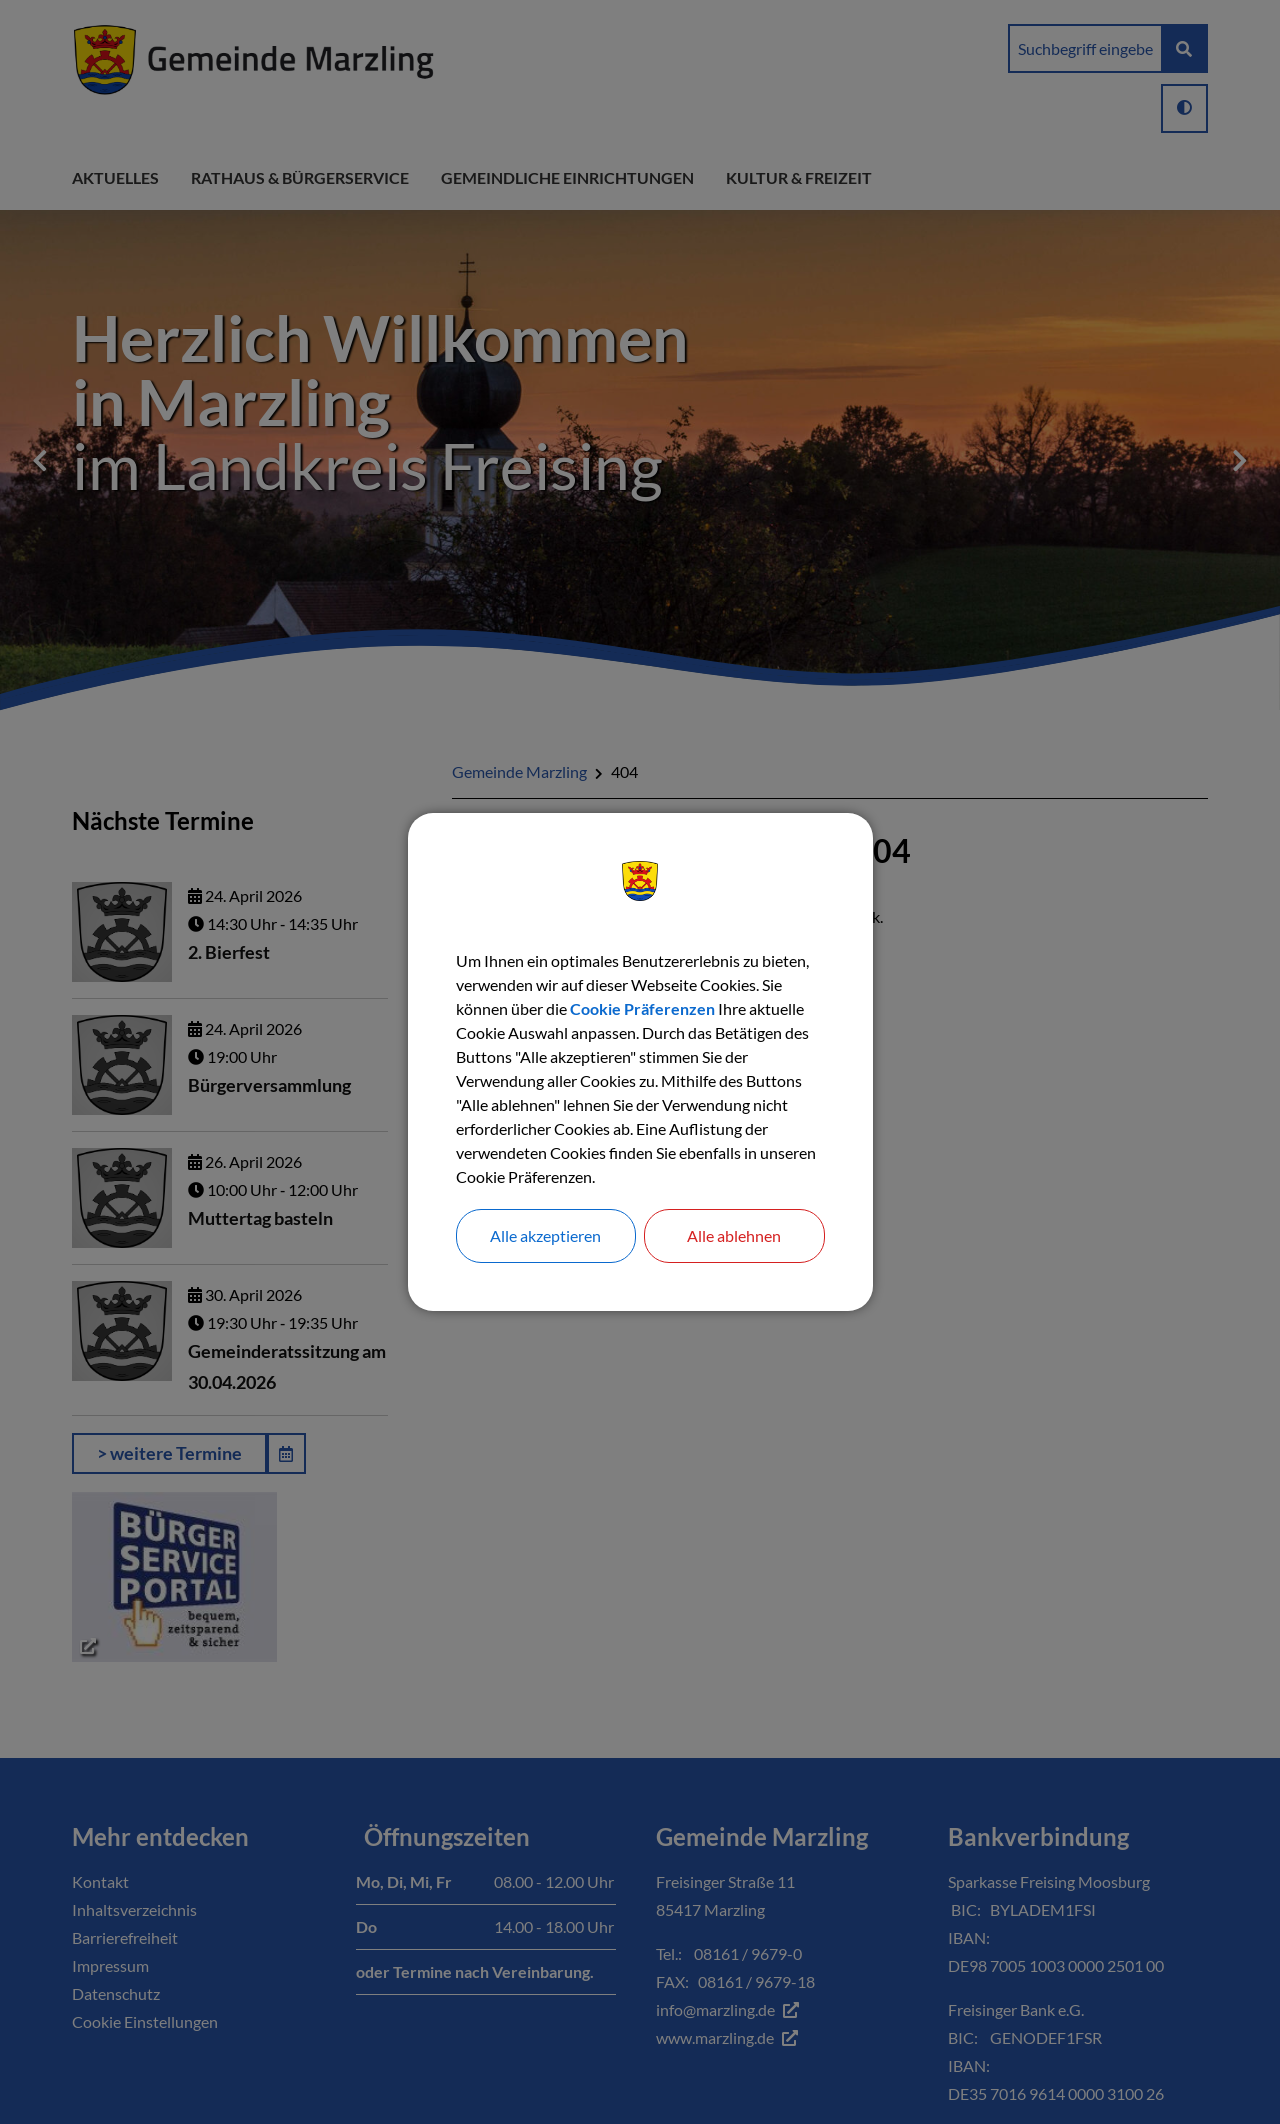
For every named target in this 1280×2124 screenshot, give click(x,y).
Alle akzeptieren (545, 1235)
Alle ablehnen (734, 1235)
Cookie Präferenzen (642, 1008)
